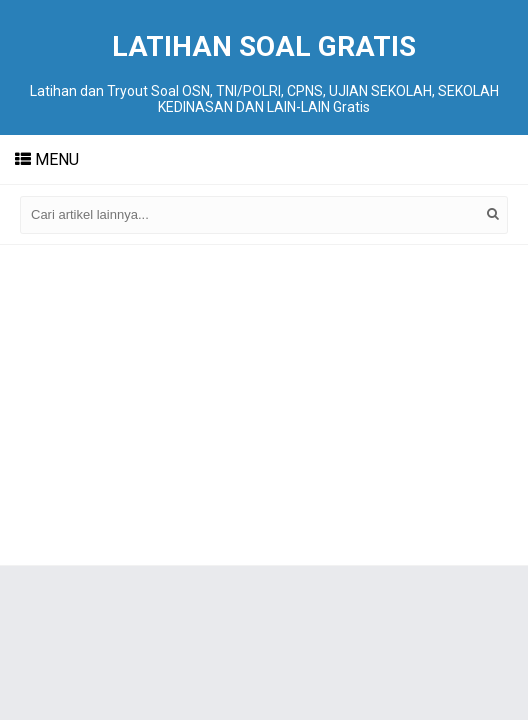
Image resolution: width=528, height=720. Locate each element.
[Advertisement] (264, 405)
